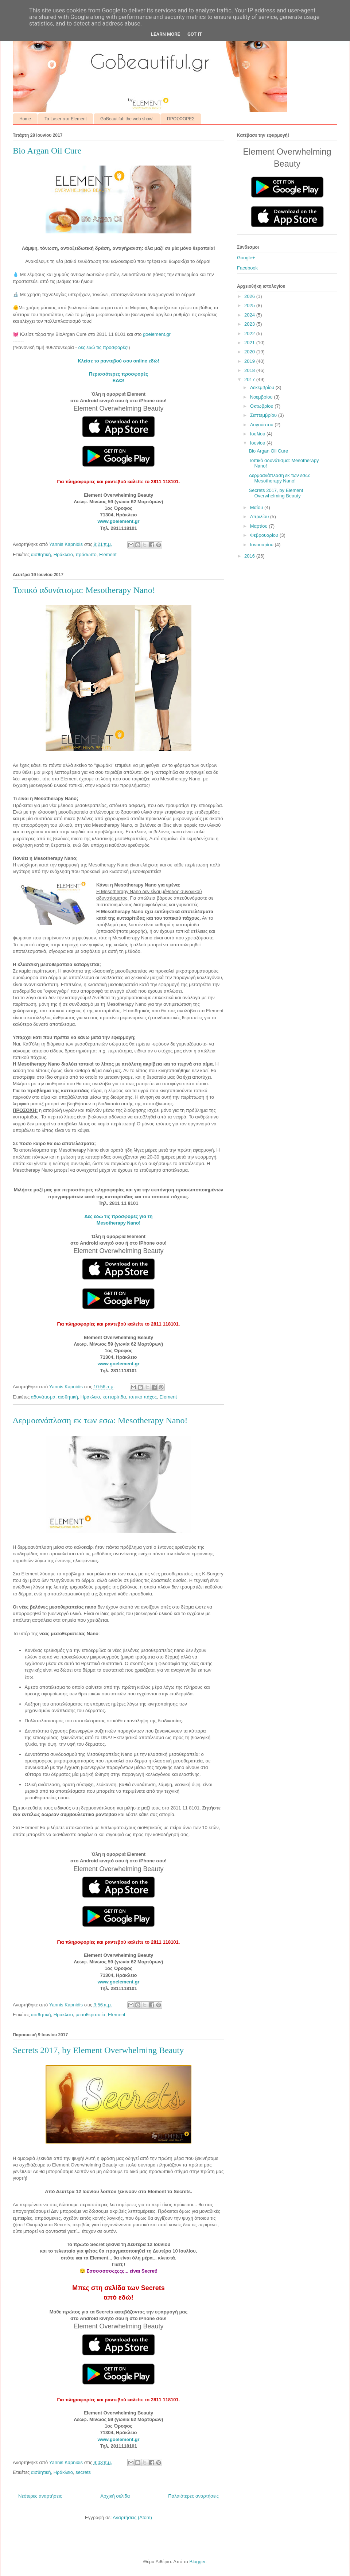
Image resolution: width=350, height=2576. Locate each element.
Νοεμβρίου (262, 397)
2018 (250, 370)
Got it (194, 34)
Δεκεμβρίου (263, 387)
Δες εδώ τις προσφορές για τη (119, 1216)
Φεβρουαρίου (265, 535)
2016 (250, 556)
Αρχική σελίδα (115, 2496)
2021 (250, 342)
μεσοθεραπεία (90, 2014)
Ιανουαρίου (262, 544)
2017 (250, 379)
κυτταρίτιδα (114, 1397)
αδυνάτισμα (43, 1397)
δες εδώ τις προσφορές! (103, 347)
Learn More (165, 34)
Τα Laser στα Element (65, 118)
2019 (250, 361)
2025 (250, 305)
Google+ (246, 257)
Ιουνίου (258, 443)
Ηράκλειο (63, 554)
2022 (250, 333)
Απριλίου (260, 516)
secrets (83, 2472)
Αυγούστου (262, 424)
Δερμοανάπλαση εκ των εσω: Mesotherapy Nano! (100, 1420)
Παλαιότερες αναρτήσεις (193, 2496)
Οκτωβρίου (262, 406)
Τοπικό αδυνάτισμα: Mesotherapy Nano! (84, 590)
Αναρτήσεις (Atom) (132, 2517)
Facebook (247, 268)
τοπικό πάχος (143, 1397)
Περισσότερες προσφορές (118, 374)
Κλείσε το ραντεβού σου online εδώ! (118, 361)
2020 (250, 351)
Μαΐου (257, 507)
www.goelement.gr (118, 521)
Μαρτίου (259, 526)
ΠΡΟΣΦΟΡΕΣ (181, 118)
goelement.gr (157, 334)
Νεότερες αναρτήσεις (40, 2496)
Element (108, 554)
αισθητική (41, 554)
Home (25, 118)
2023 (250, 324)
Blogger (197, 2561)
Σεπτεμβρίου (264, 415)
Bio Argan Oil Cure (47, 150)
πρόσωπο (86, 554)
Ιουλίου (258, 434)
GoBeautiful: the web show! (126, 118)
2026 (250, 296)
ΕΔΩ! (119, 380)
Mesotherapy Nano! (119, 1223)
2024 (250, 315)
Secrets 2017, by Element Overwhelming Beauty (98, 2050)
